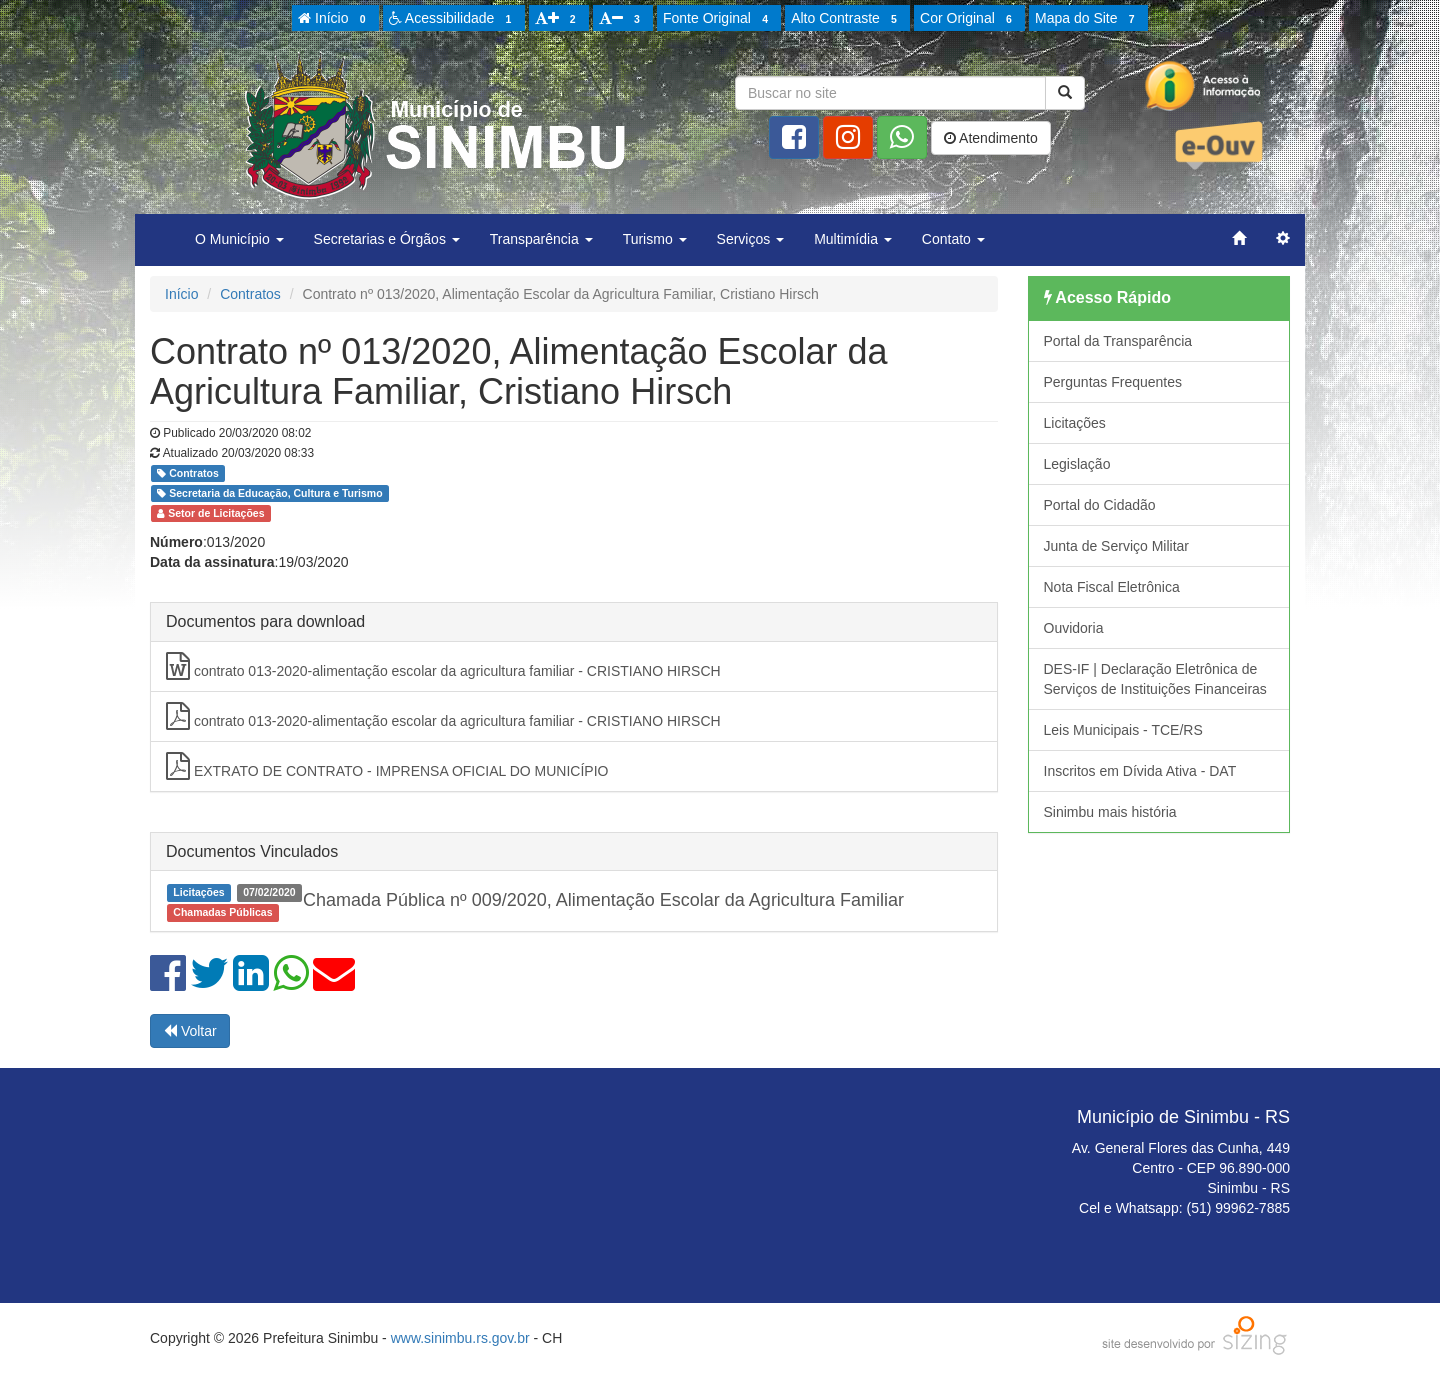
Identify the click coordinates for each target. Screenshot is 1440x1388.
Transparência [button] (541, 239)
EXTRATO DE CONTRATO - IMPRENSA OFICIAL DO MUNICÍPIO (387, 766)
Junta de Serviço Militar (1117, 546)
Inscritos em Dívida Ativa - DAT (1140, 771)
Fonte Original (718, 19)
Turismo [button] (655, 239)
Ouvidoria (1074, 628)
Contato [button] (953, 239)
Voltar (190, 1031)
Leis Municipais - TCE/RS (1123, 730)
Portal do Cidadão (1100, 505)
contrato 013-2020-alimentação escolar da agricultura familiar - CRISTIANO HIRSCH (443, 666)
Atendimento (991, 138)
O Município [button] (239, 239)
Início (335, 19)
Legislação (1077, 464)
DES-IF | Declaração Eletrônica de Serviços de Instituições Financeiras (1155, 679)
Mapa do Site (1088, 19)
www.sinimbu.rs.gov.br (460, 1338)
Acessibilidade (453, 19)
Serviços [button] (751, 239)
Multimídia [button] (853, 239)
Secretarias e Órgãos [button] (387, 239)
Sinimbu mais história (1110, 812)
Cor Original (969, 19)
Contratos (250, 294)
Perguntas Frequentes (1113, 382)
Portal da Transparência (1118, 341)
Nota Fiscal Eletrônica (1112, 587)
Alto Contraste (847, 19)
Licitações (1075, 423)
